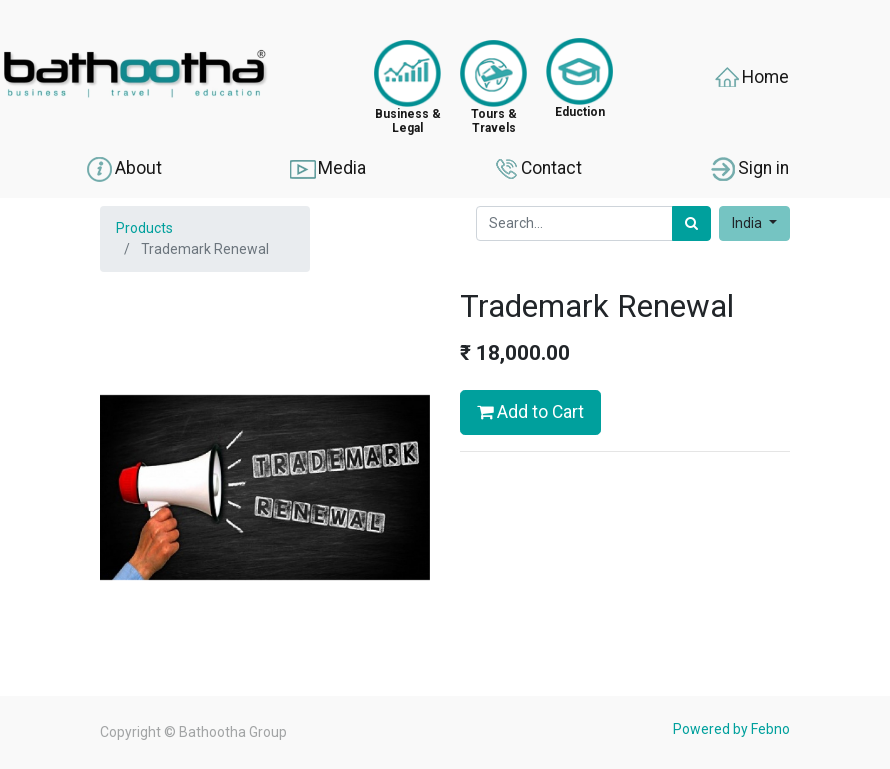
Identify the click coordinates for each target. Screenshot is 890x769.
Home (750, 78)
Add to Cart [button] (530, 412)
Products (144, 228)
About (123, 169)
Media (327, 169)
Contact (536, 169)
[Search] (691, 223)
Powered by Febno (731, 729)
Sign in (748, 169)
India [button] (748, 223)
